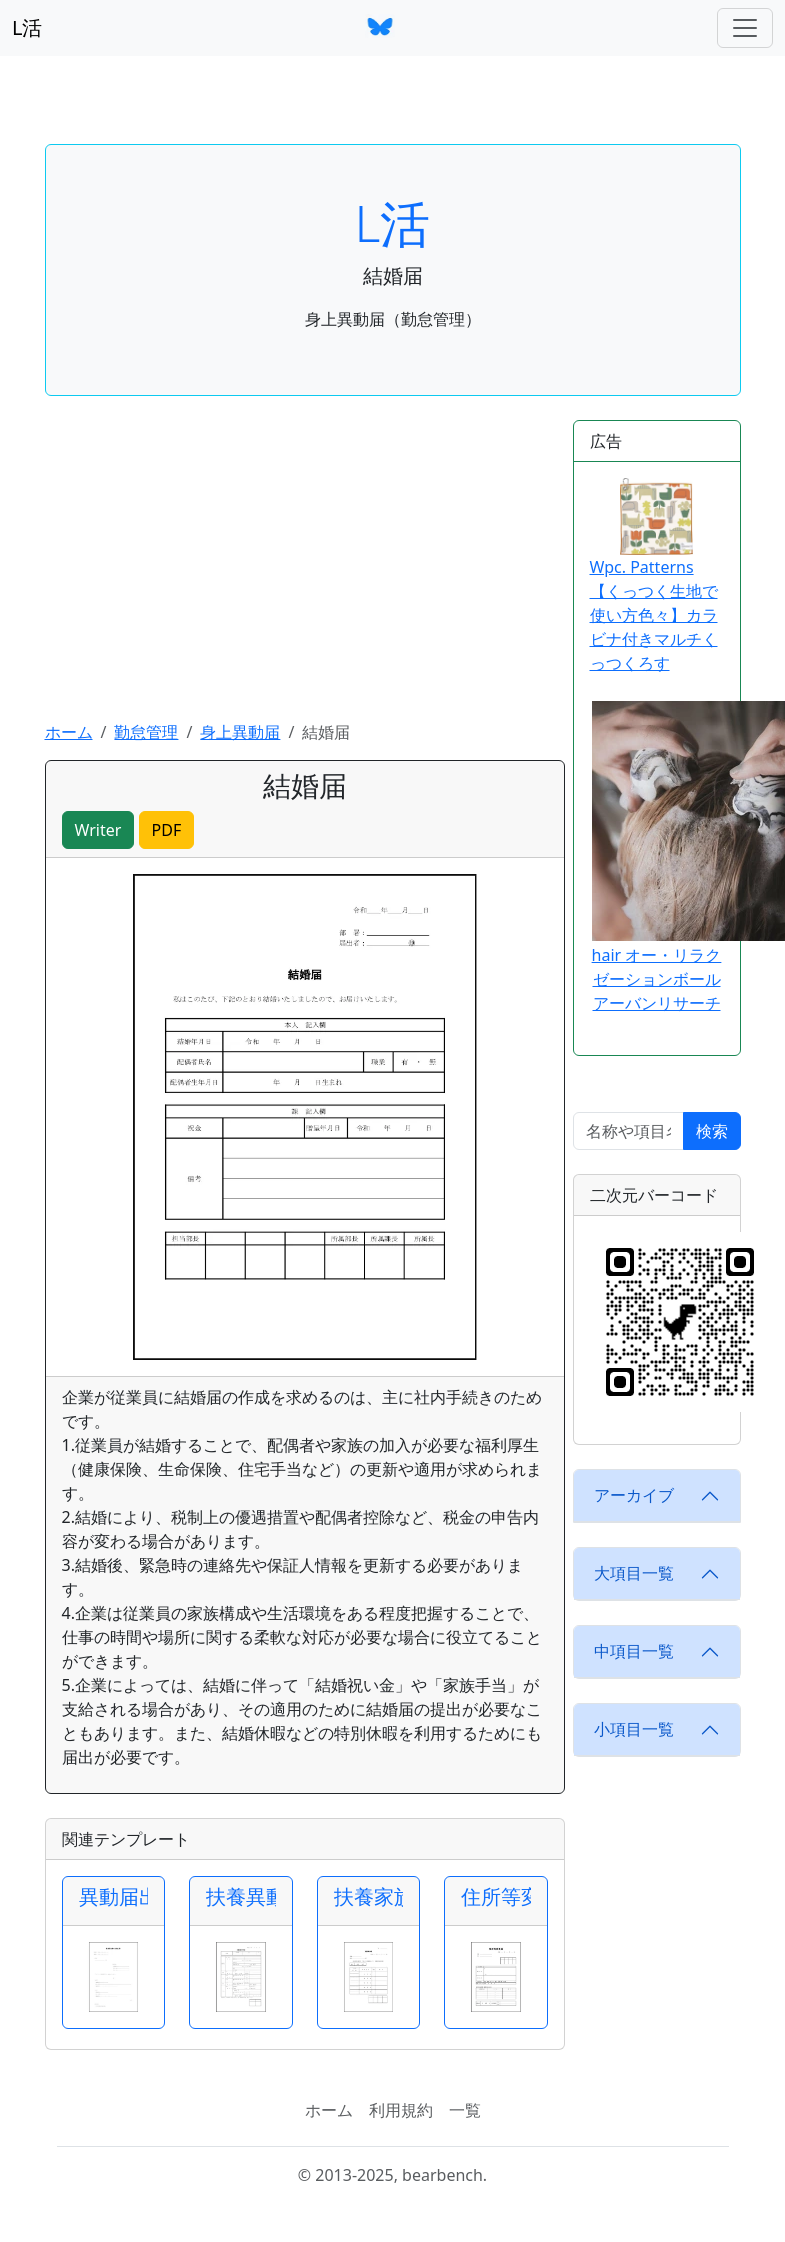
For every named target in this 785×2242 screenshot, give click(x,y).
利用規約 (401, 2110)
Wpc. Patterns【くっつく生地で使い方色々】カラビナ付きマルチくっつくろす (654, 576)
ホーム (69, 732)
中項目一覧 (634, 1651)
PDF (167, 830)
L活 (27, 27)
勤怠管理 (146, 732)
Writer (98, 830)
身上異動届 (240, 732)
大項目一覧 (634, 1573)
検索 (712, 1131)
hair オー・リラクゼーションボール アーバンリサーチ (657, 979)
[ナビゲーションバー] (745, 28)
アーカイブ (634, 1495)
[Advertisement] (305, 570)
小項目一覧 (634, 1729)
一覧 (465, 2110)
